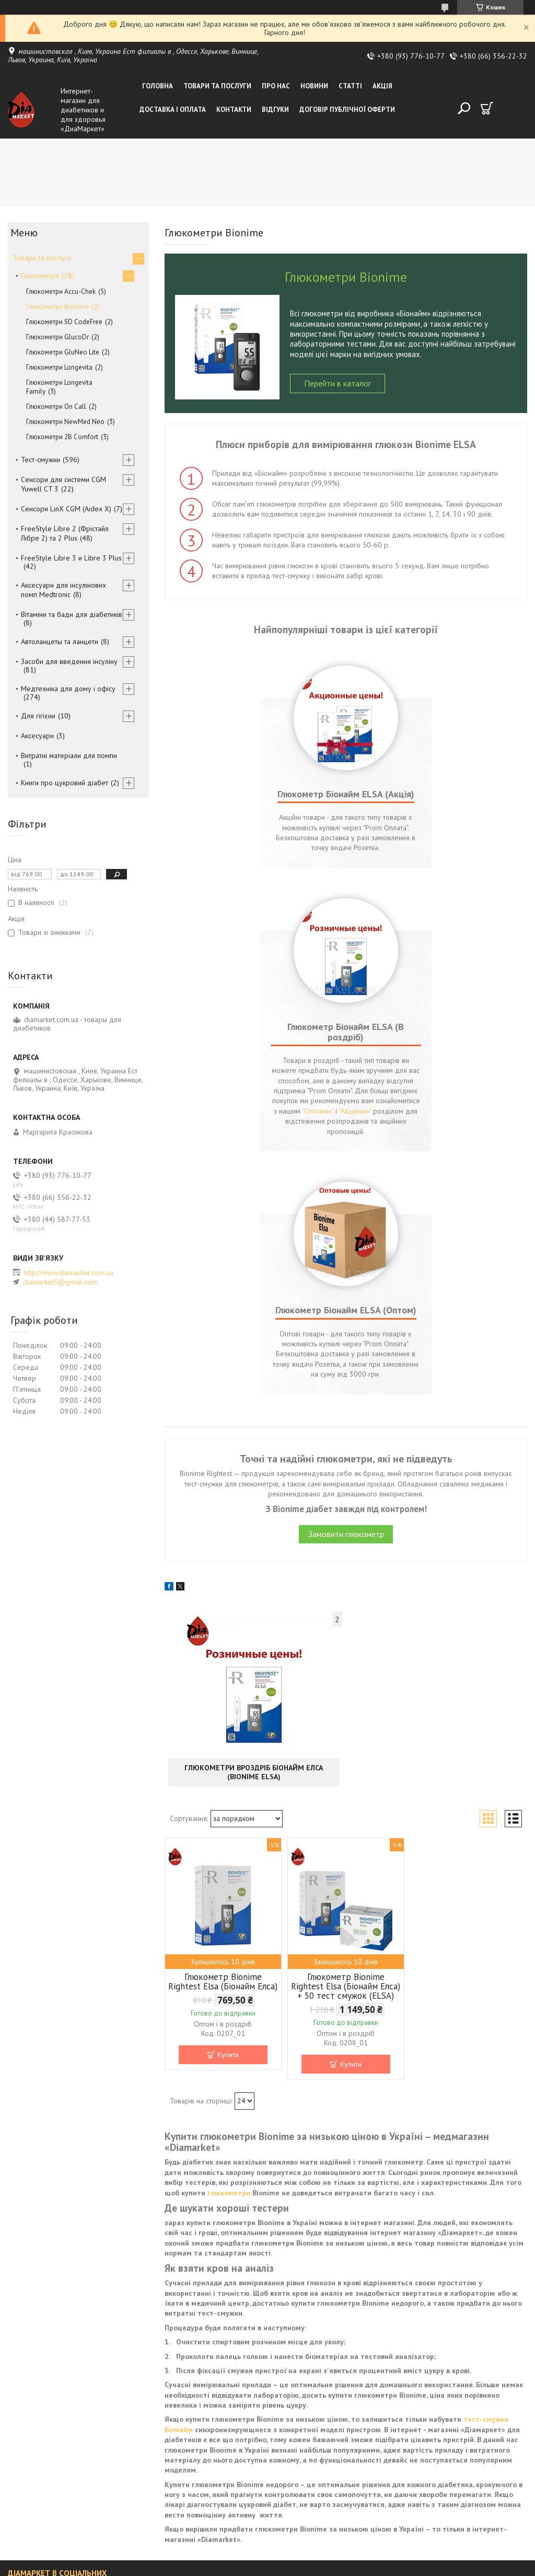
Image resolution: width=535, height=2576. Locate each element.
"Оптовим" (476, 878)
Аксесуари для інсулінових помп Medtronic (63, 589)
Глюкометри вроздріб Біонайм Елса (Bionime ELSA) (253, 1539)
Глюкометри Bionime (57, 306)
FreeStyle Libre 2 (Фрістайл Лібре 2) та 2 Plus (65, 533)
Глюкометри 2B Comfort (62, 436)
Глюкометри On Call (56, 406)
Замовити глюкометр (346, 1301)
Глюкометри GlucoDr (57, 337)
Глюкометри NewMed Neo (65, 421)
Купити (228, 1821)
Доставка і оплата (172, 109)
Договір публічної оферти (347, 109)
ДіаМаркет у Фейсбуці (44, 2391)
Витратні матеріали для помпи (69, 755)
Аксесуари (37, 735)
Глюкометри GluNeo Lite (62, 352)
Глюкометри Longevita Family (59, 387)
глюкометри (228, 1959)
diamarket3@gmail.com (60, 1282)
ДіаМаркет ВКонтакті (41, 2374)
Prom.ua (317, 2547)
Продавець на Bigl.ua (267, 2556)
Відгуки (275, 109)
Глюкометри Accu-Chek (61, 291)
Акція (382, 86)
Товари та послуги (217, 86)
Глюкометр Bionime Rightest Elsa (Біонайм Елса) (222, 1748)
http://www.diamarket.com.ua (68, 1272)
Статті (350, 86)
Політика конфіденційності (373, 2566)
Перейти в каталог (337, 383)
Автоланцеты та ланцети (59, 641)
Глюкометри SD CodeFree (64, 321)
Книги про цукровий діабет (64, 782)
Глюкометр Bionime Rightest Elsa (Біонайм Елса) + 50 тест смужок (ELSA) (345, 1753)
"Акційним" (390, 888)
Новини (314, 86)
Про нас (276, 86)
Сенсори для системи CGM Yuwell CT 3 (63, 484)
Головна (157, 86)
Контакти (233, 109)
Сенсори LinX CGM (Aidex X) (66, 508)
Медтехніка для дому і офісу (68, 688)
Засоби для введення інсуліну (69, 661)
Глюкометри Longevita (59, 367)
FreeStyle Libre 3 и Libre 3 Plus (71, 558)
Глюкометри (40, 275)
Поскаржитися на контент (291, 2566)
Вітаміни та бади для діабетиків (71, 614)
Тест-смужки (40, 459)
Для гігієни (38, 715)
